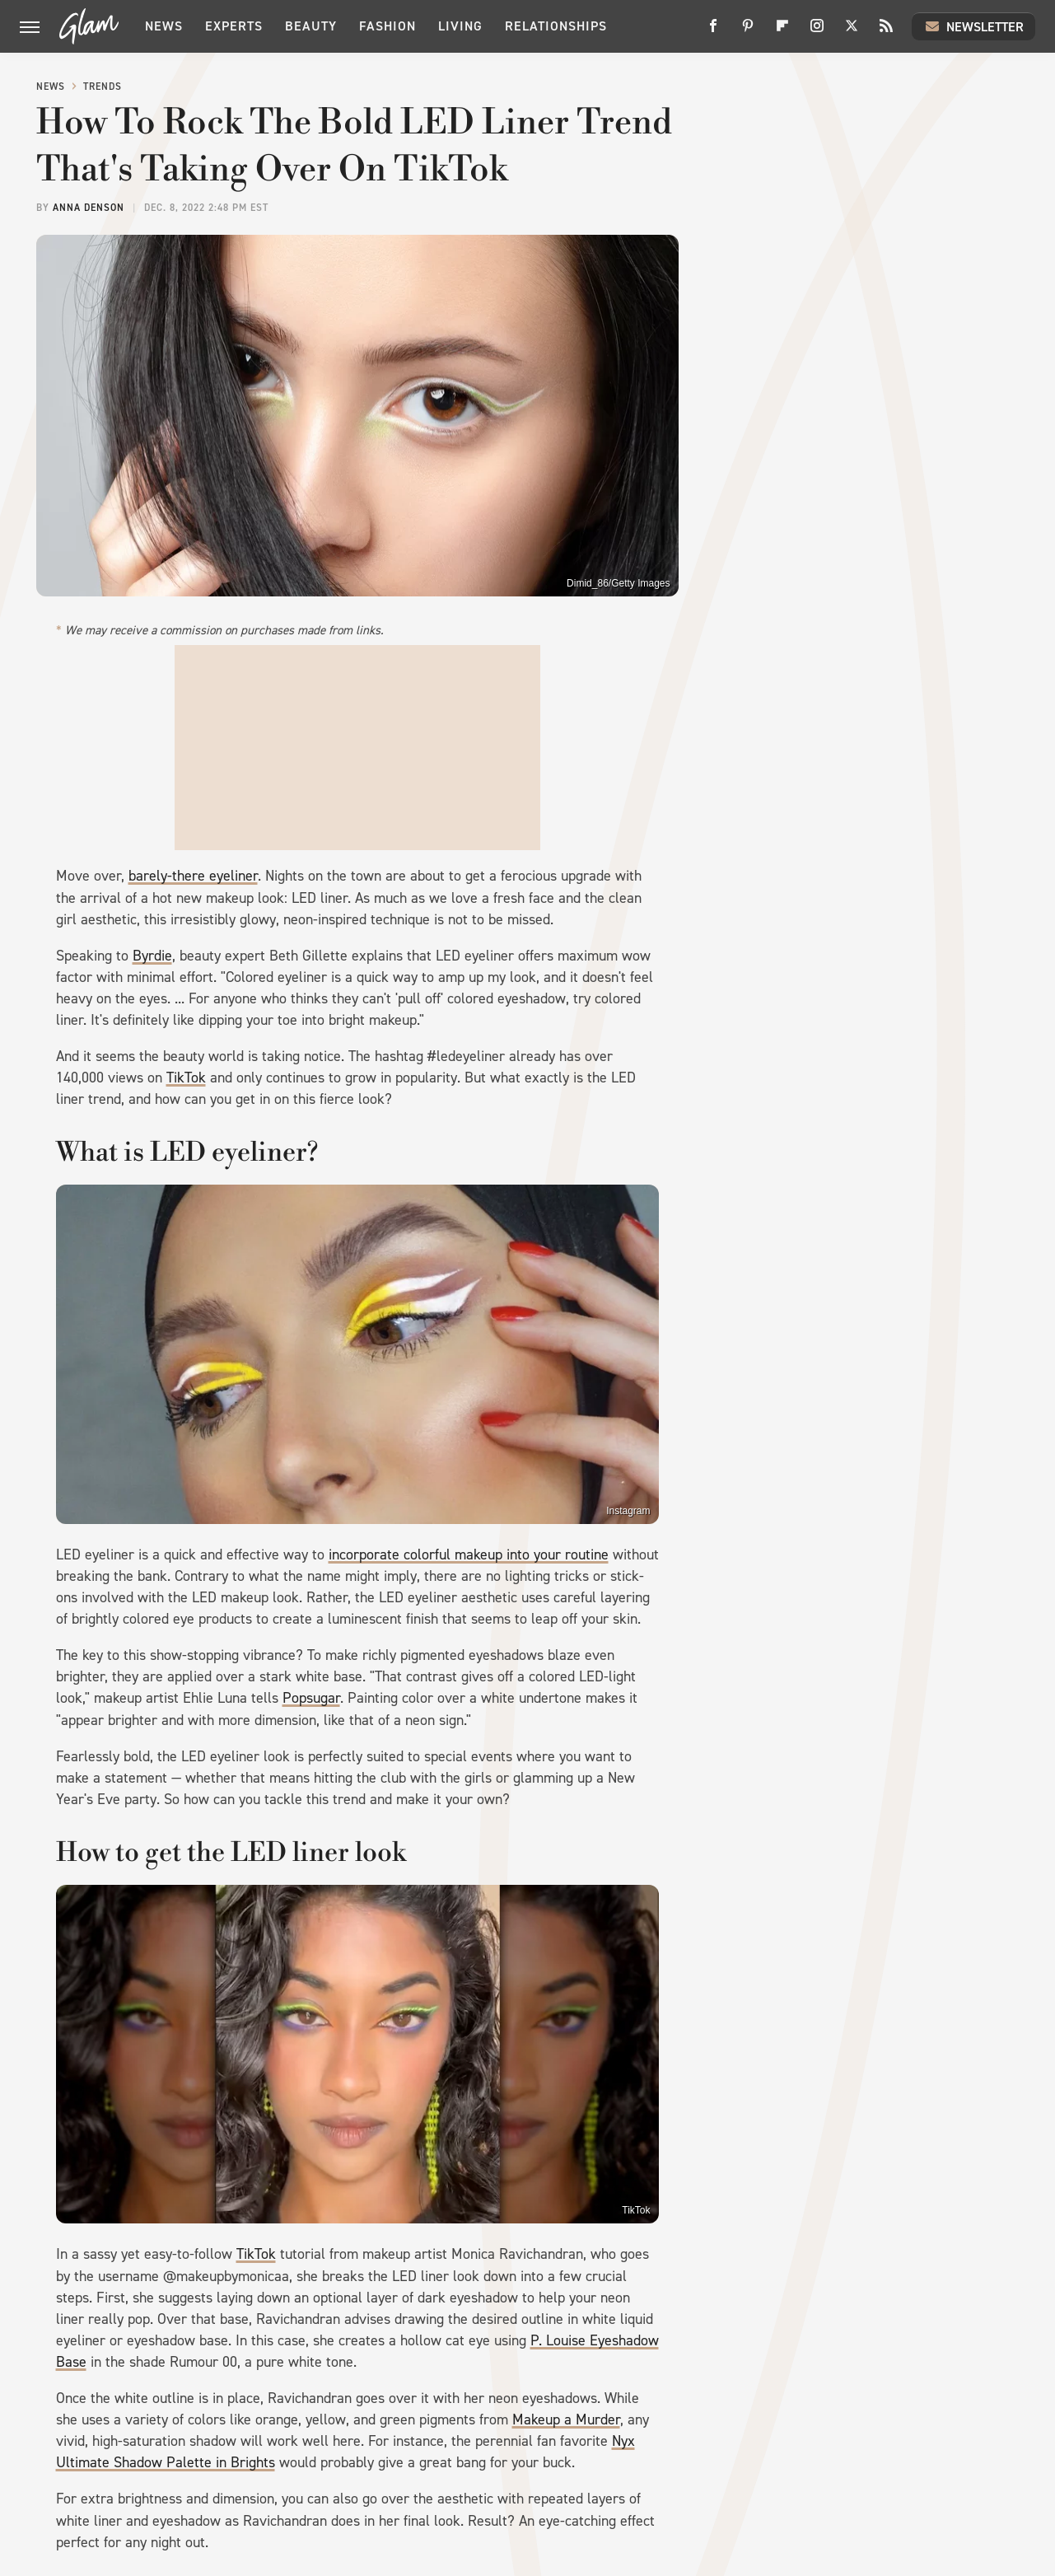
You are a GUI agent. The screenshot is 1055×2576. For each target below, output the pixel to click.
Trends (102, 86)
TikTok (186, 1077)
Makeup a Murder (566, 2419)
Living (460, 26)
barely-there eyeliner (193, 876)
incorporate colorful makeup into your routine (469, 1554)
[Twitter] (852, 31)
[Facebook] (713, 31)
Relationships (556, 26)
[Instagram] (817, 31)
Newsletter (973, 26)
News (164, 26)
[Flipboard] (782, 31)
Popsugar (311, 1698)
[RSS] (886, 31)
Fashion (387, 26)
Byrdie (152, 955)
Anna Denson (88, 207)
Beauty (311, 26)
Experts (234, 26)
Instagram (628, 1511)
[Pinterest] (748, 31)
